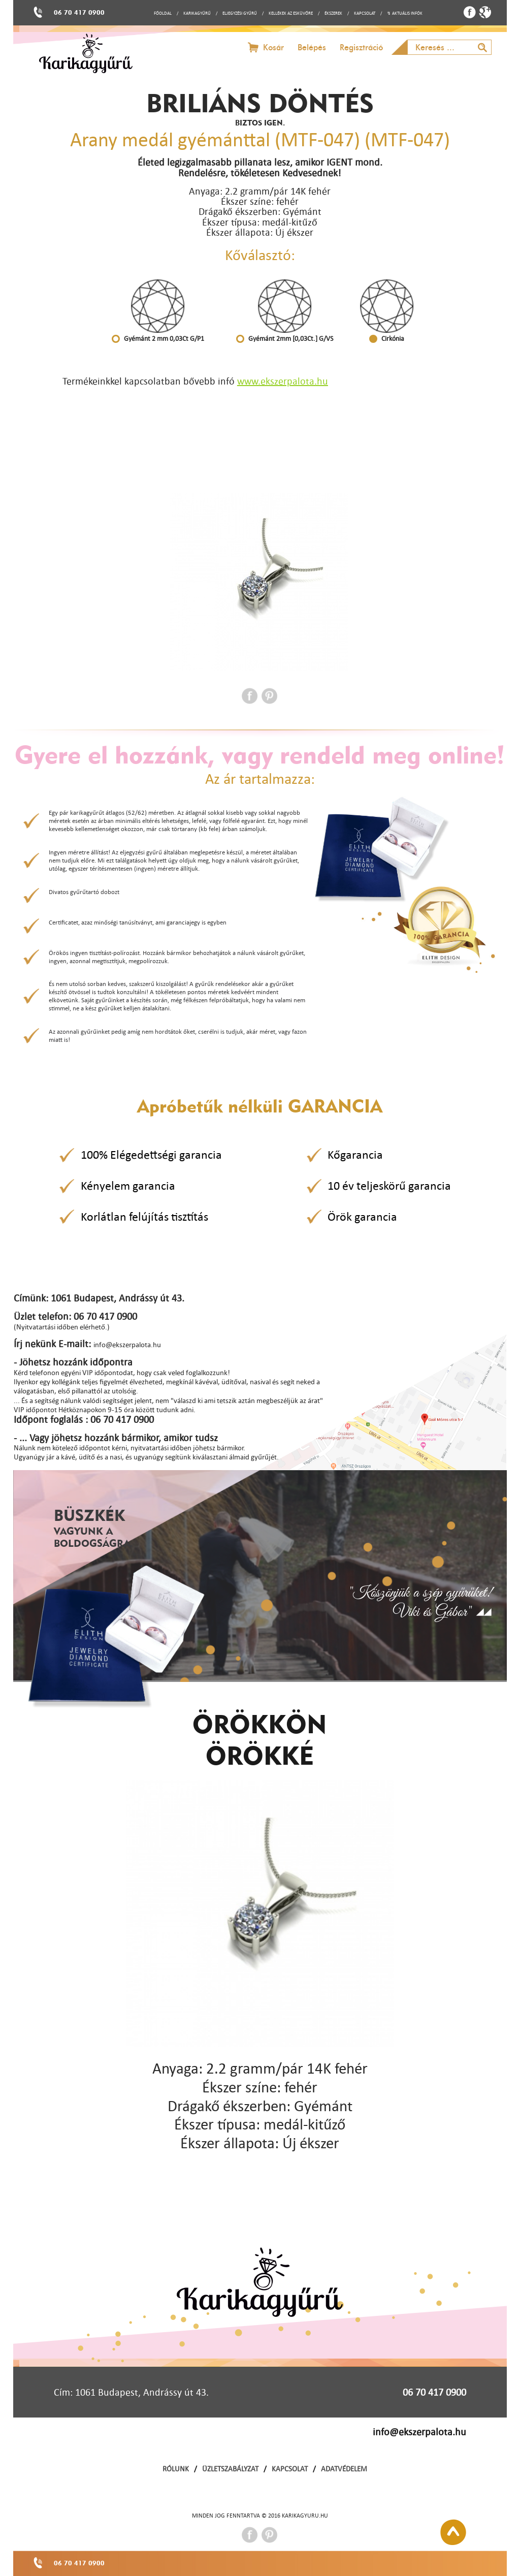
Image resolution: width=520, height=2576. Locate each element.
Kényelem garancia (128, 1186)
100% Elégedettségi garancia (151, 1155)
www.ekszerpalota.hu (282, 381)
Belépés (312, 47)
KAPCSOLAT (364, 13)
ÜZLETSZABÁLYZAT (230, 2468)
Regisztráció (361, 47)
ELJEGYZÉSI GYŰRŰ (239, 13)
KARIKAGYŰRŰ (197, 13)
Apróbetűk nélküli (259, 1106)
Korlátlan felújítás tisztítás (144, 1217)
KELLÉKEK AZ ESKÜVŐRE (291, 13)
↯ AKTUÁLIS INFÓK (404, 13)
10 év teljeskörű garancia (389, 1186)
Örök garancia (362, 1217)
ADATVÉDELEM (344, 2468)
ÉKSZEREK (333, 13)
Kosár (273, 47)
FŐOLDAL (163, 13)
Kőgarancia (355, 1155)
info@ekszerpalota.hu (419, 2431)
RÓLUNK (175, 2468)
